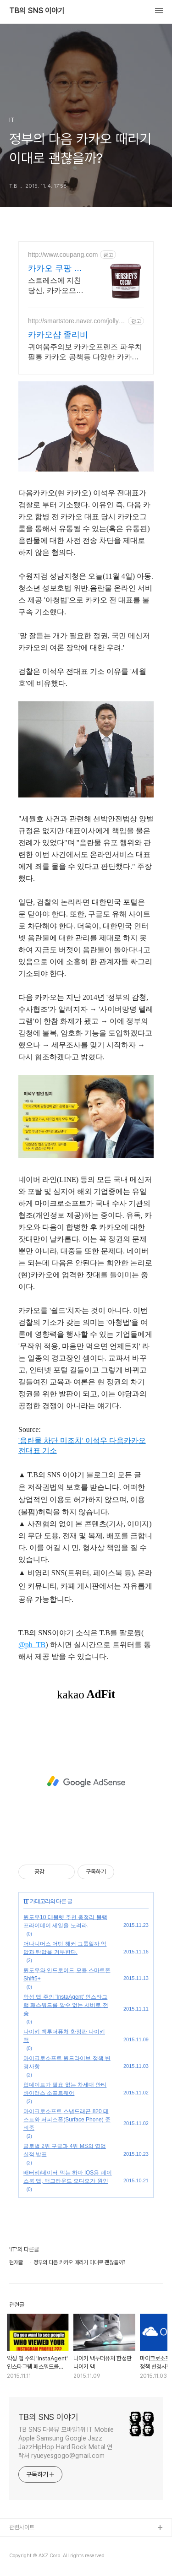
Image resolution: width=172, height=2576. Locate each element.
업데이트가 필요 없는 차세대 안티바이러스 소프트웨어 (64, 2089)
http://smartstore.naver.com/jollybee (77, 321)
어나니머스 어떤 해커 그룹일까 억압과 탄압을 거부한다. (64, 1948)
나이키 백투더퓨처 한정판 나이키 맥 (64, 2035)
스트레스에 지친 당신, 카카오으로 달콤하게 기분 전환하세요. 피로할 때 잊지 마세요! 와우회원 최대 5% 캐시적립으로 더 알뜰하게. (58, 286)
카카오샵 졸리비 (58, 334)
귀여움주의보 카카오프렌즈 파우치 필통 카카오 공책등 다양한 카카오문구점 (85, 352)
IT (26, 1901)
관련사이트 (21, 2527)
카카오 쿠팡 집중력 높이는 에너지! (55, 269)
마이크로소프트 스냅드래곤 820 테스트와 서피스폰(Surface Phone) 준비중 (67, 2119)
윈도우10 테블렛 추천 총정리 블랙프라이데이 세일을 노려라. (65, 1921)
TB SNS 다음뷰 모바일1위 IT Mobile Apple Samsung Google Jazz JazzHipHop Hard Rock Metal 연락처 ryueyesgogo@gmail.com (66, 2442)
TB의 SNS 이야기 (36, 11)
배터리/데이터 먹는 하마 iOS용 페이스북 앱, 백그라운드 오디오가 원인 (67, 2176)
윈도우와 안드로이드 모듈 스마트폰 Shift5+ (67, 1974)
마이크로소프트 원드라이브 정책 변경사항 (67, 2062)
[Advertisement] (86, 1782)
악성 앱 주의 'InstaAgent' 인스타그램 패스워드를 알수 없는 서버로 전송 (65, 2005)
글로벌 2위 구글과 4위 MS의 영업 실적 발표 (64, 2150)
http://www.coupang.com (63, 254)
